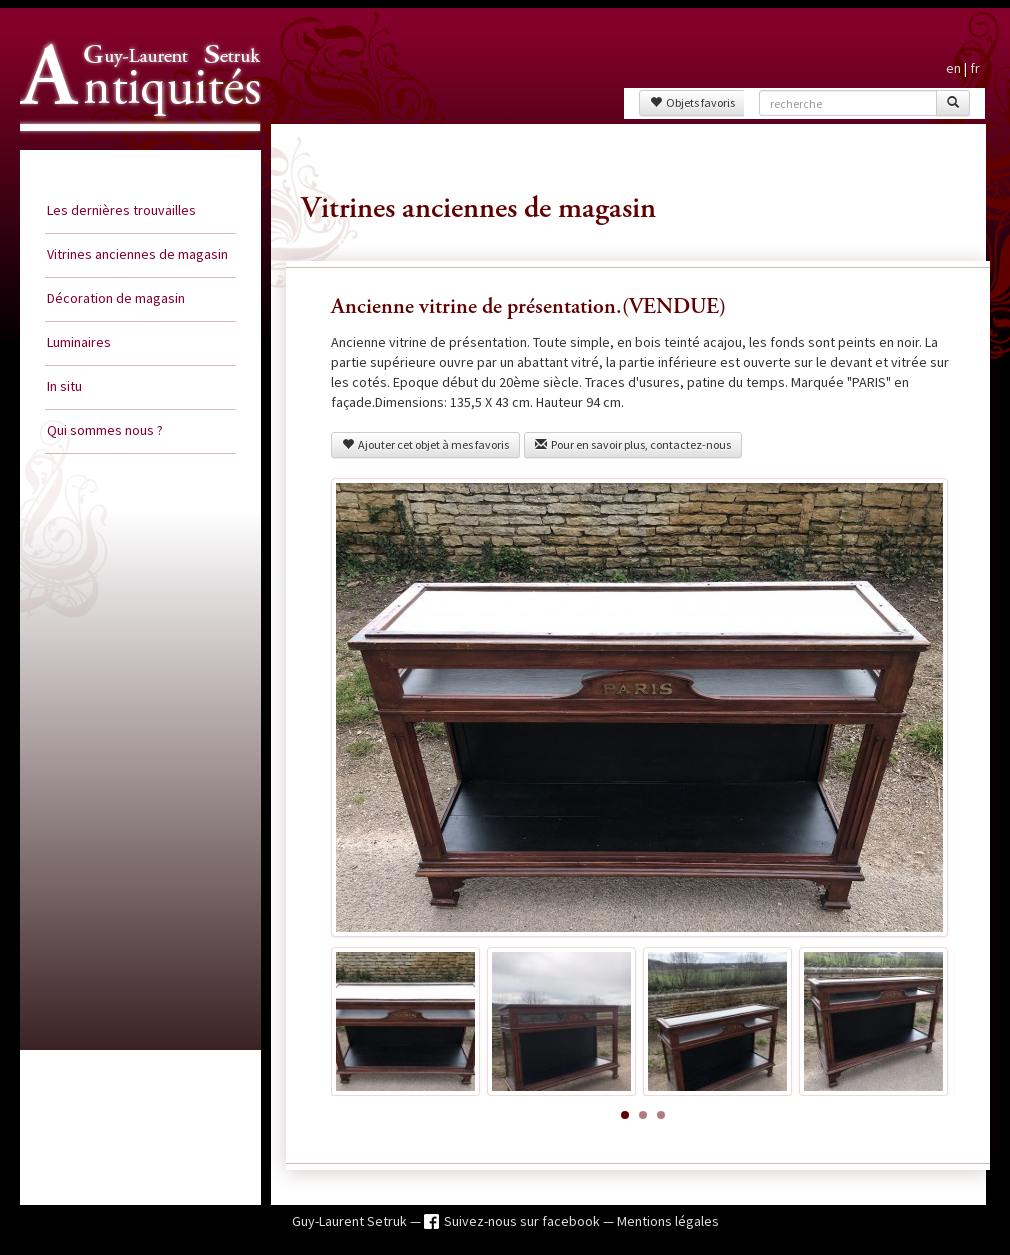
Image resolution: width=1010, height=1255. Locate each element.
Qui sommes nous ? (105, 430)
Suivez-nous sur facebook (523, 1221)
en (953, 68)
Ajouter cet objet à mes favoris (425, 444)
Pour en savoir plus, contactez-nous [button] (633, 444)
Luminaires (79, 342)
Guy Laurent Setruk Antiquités (132, 149)
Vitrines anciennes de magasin (137, 254)
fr (975, 68)
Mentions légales (668, 1221)
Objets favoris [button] (692, 102)
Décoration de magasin (116, 298)
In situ (64, 386)
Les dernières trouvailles (121, 210)
